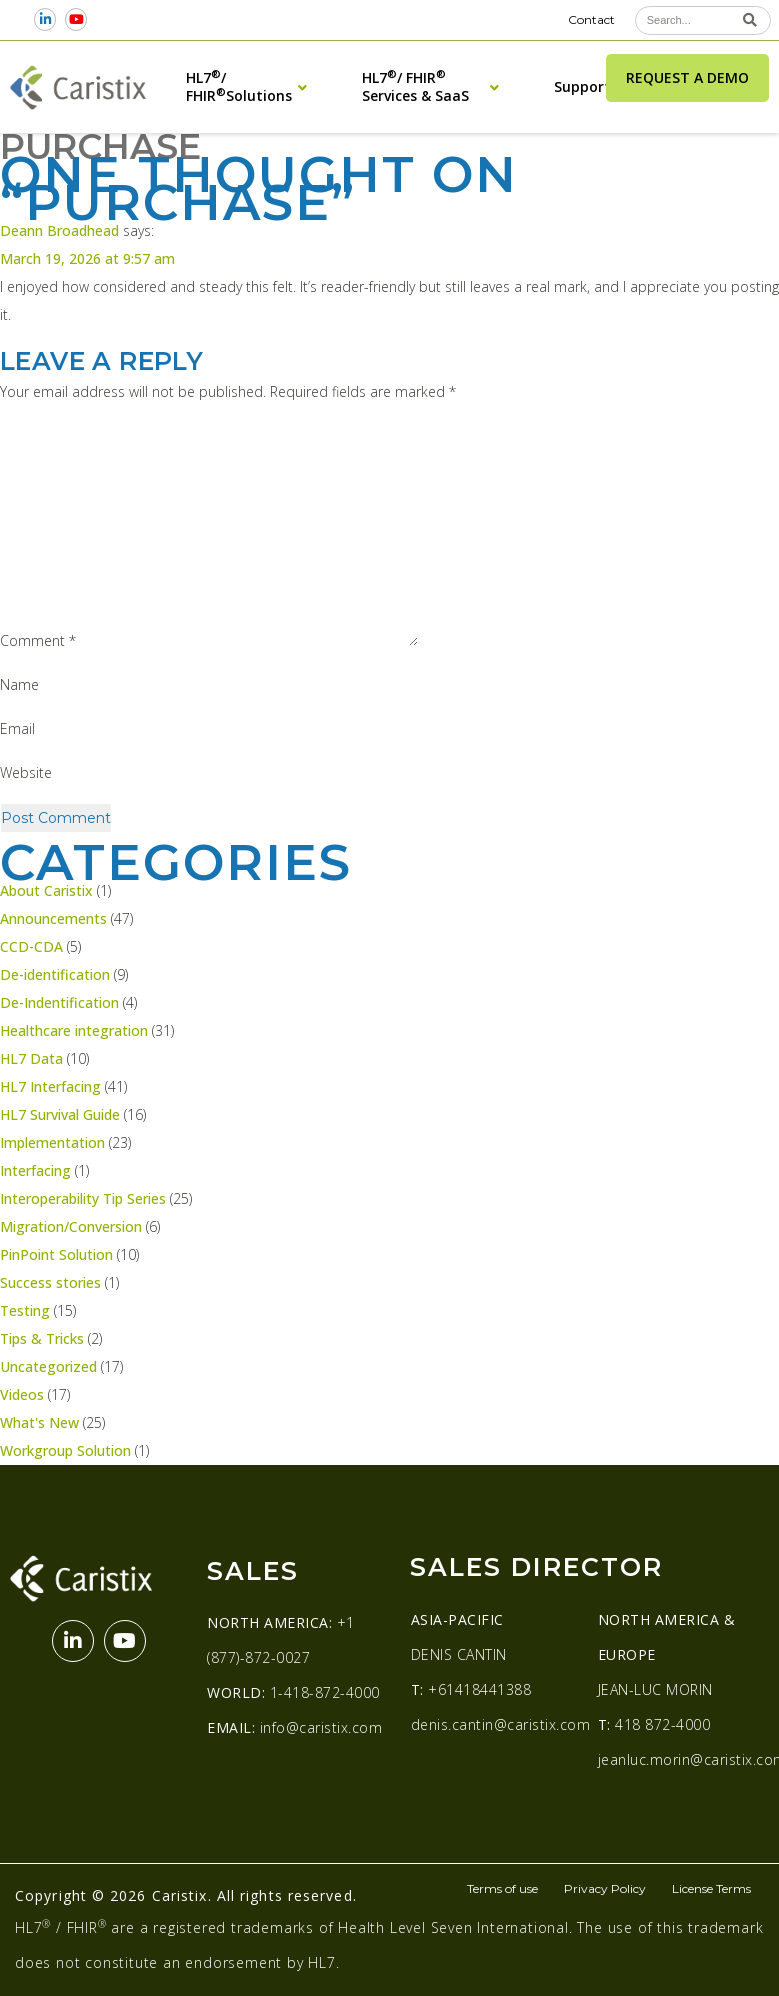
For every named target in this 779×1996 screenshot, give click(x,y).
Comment (38, 640)
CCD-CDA (31, 946)
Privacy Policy (605, 1888)
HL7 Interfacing (50, 1086)
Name (19, 684)
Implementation (52, 1142)
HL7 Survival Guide (60, 1114)
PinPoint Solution (56, 1254)
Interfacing (35, 1170)
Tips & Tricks (42, 1338)
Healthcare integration (74, 1030)
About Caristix (46, 890)
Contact (591, 19)
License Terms (711, 1888)
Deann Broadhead (59, 230)
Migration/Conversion (71, 1226)
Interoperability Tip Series (83, 1198)
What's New (39, 1422)
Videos (22, 1394)
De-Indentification (59, 1002)
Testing (25, 1310)
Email (17, 728)
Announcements (53, 918)
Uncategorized (48, 1366)
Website (26, 772)
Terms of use (502, 1888)
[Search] (750, 20)
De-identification (55, 974)
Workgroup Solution (65, 1450)
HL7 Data (31, 1058)
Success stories (50, 1282)
